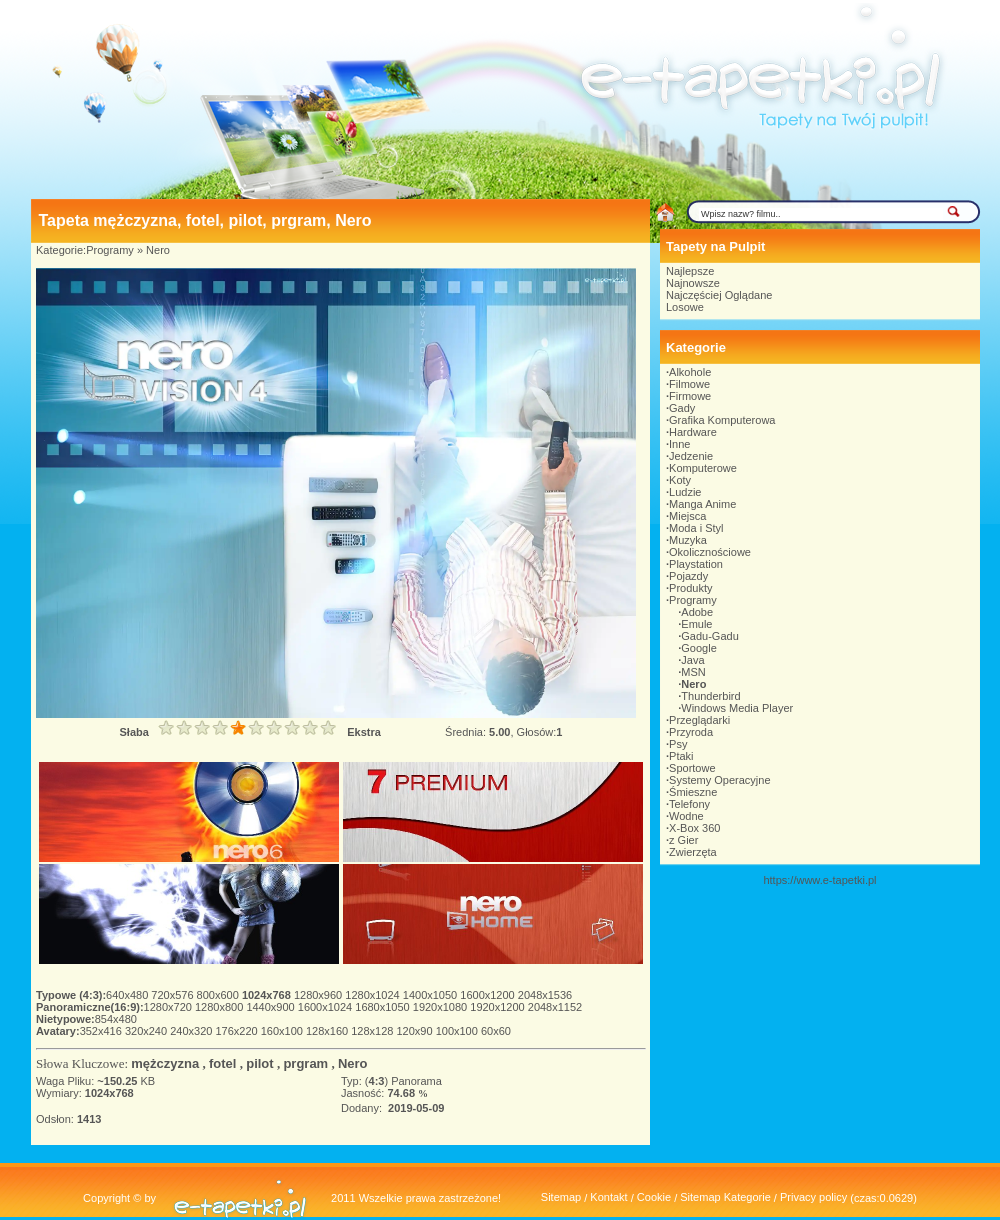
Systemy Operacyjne (719, 780)
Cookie (654, 1197)
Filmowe (689, 384)
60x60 (496, 1031)
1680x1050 (384, 1007)
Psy (678, 744)
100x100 (458, 1031)
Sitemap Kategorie (725, 1197)
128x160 (328, 1031)
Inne (679, 444)
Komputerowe (703, 468)
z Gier (683, 840)
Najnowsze (693, 283)
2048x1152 (555, 1007)
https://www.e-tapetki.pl (819, 880)
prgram (305, 1063)
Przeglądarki (699, 720)
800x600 (219, 995)
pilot (259, 1063)
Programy (110, 250)
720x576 (173, 995)
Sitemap (561, 1197)
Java (692, 660)
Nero (158, 250)
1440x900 (271, 1007)
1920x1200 (499, 1007)
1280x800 (220, 1007)
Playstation (696, 564)
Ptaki (681, 756)
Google (698, 648)
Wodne (686, 816)
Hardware (693, 432)
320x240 (147, 1031)
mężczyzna (165, 1063)
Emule (696, 624)
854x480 (116, 1019)
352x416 (102, 1031)
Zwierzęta (693, 852)
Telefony (689, 804)
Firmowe (690, 396)
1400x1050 (432, 995)
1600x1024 (327, 1007)
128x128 (373, 1031)
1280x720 (169, 1007)
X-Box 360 (694, 828)
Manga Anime (702, 504)
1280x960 (319, 995)
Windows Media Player (737, 708)
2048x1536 (545, 995)
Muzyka (688, 540)
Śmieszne (693, 792)
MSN (693, 672)
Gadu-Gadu (709, 636)
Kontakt (608, 1197)
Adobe (697, 612)
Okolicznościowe (710, 552)
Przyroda (691, 732)
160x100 (283, 1031)
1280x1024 (374, 995)
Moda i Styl (696, 528)
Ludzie (685, 492)
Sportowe (692, 768)
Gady (682, 408)
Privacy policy (813, 1197)
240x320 (192, 1031)
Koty (680, 480)
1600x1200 (489, 995)
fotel (222, 1063)
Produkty (690, 588)
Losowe (685, 307)
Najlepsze (690, 271)
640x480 (128, 995)
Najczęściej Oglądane (719, 295)
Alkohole (690, 372)
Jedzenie (691, 456)
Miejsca (687, 516)
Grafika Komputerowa (722, 420)
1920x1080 (442, 1007)
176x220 (237, 1031)
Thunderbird (710, 696)
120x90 (415, 1031)
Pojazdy (688, 576)
